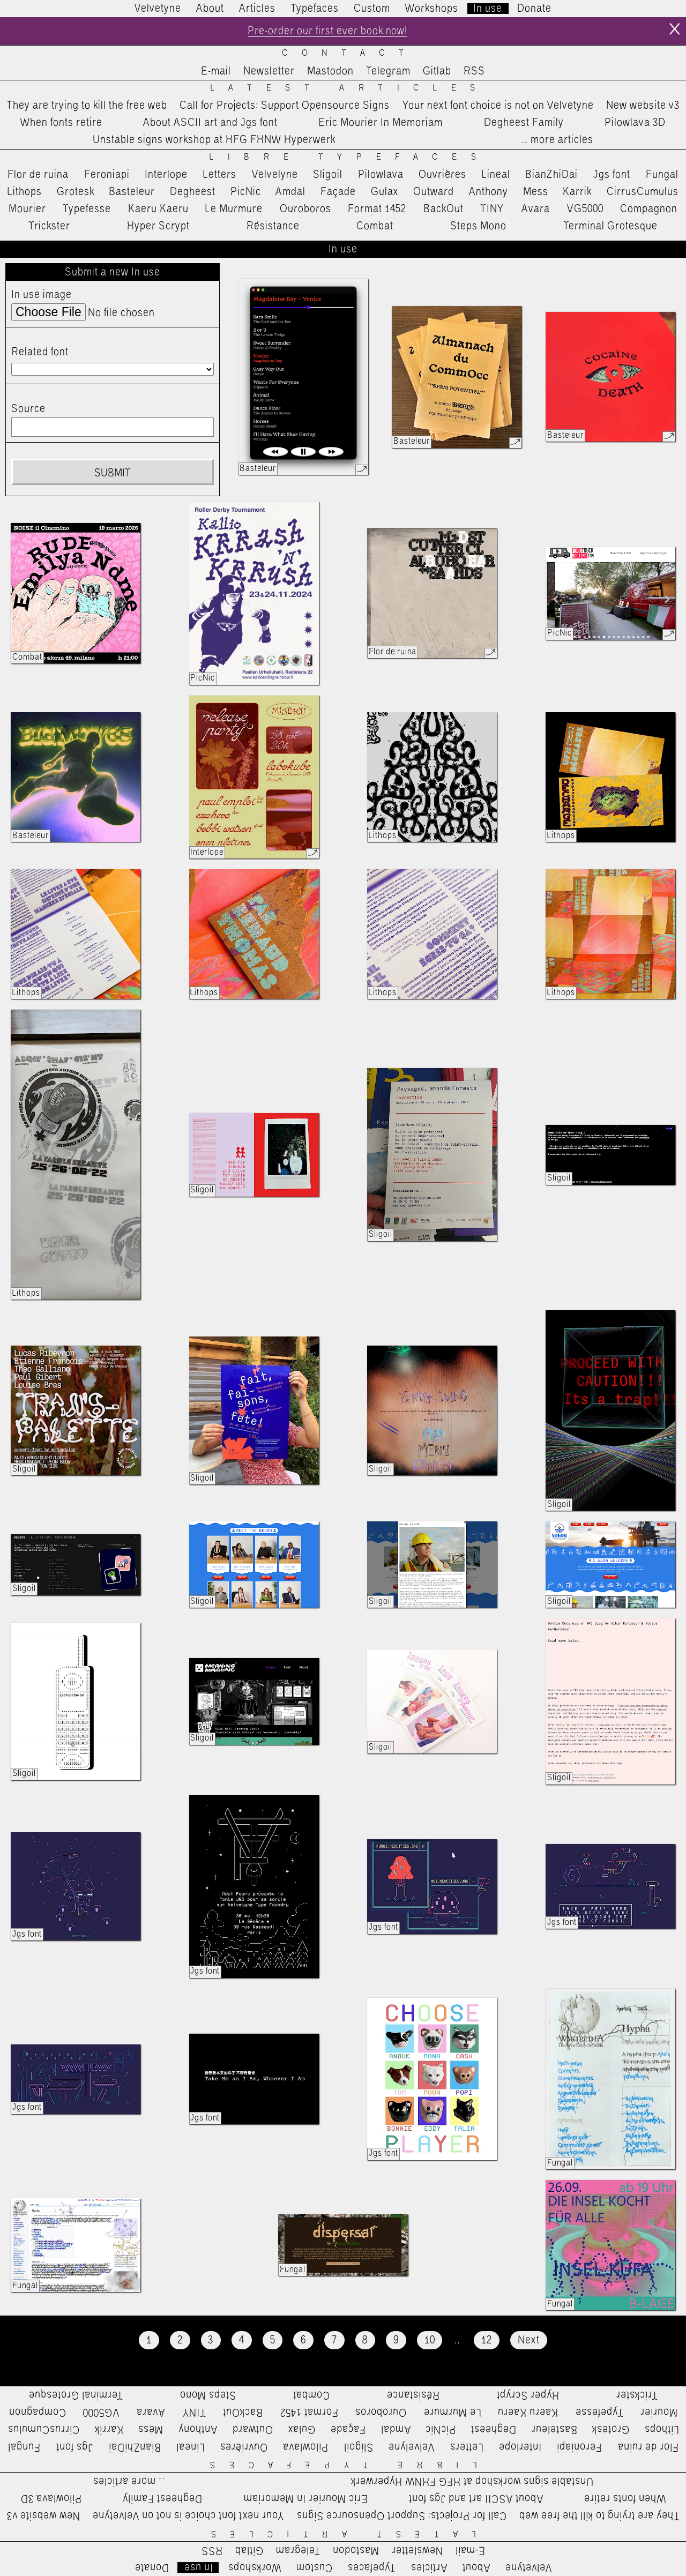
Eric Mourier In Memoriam (380, 122)
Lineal (496, 174)
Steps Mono (478, 226)
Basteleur (132, 191)
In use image (41, 294)
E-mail (216, 71)
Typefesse (87, 209)
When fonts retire (61, 122)
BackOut (443, 209)
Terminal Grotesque (610, 226)
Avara (535, 209)
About (210, 8)
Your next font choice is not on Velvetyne (498, 105)
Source (28, 409)
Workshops (431, 8)
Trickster (49, 226)
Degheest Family (524, 122)
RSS (474, 71)
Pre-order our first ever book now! (327, 31)
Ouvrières (442, 174)
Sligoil (327, 174)
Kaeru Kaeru (158, 209)
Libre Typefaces (350, 157)
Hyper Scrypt (158, 226)
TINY (492, 209)
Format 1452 (377, 209)
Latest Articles (350, 88)
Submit (112, 473)
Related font (40, 352)
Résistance (273, 226)
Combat (374, 226)
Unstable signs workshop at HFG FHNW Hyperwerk (214, 140)
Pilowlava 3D (635, 122)
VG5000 (585, 209)
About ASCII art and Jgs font (210, 122)
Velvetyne (158, 8)
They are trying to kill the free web (86, 105)
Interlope (166, 174)
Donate (534, 8)
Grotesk (75, 191)
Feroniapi (107, 174)
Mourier (27, 209)
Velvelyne (275, 174)
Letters (219, 174)
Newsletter (269, 71)
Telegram (388, 71)
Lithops (25, 191)
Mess (535, 191)
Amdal (290, 191)
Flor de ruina (38, 174)
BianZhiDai (551, 174)
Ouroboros (305, 209)
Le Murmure (234, 209)
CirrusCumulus (642, 191)
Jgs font (611, 174)
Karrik (577, 191)
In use (487, 8)
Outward (433, 191)
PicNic (245, 191)
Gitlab (437, 71)
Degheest (192, 191)
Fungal (662, 174)
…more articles (556, 140)
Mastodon (330, 71)
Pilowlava (381, 174)
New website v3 (643, 105)
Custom (372, 8)
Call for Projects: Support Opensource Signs (285, 105)
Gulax (385, 191)
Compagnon (648, 209)
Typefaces (314, 8)
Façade (338, 191)
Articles (257, 8)
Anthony (488, 191)
